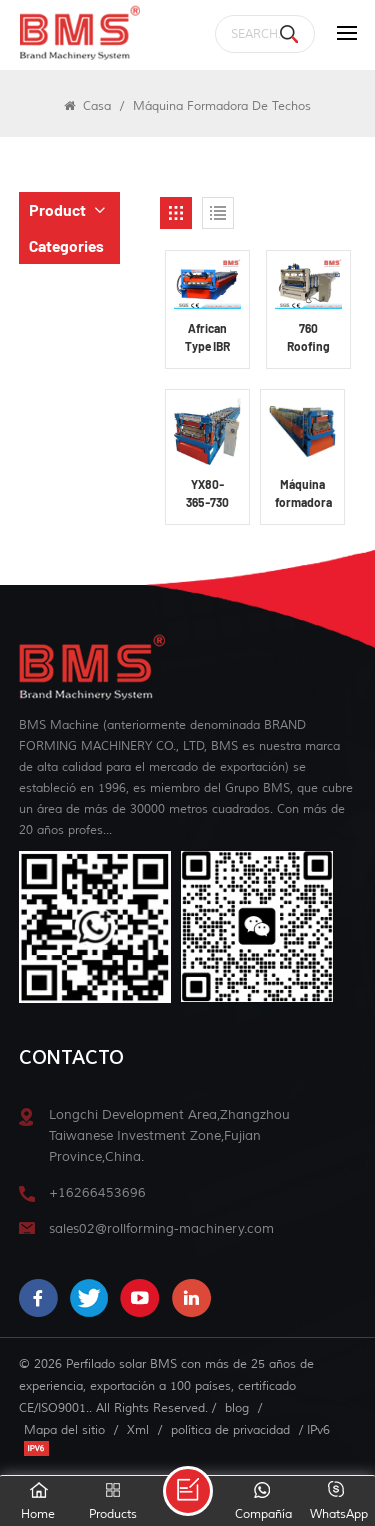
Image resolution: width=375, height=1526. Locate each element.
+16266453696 (97, 1192)
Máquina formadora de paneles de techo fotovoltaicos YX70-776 (306, 494)
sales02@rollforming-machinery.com (161, 1228)
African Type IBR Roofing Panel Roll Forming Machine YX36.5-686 (207, 338)
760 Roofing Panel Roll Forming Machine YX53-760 (308, 338)
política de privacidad (230, 1430)
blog (237, 1408)
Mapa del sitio (64, 1430)
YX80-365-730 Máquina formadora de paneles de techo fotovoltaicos (210, 494)
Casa (87, 106)
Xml (138, 1430)
